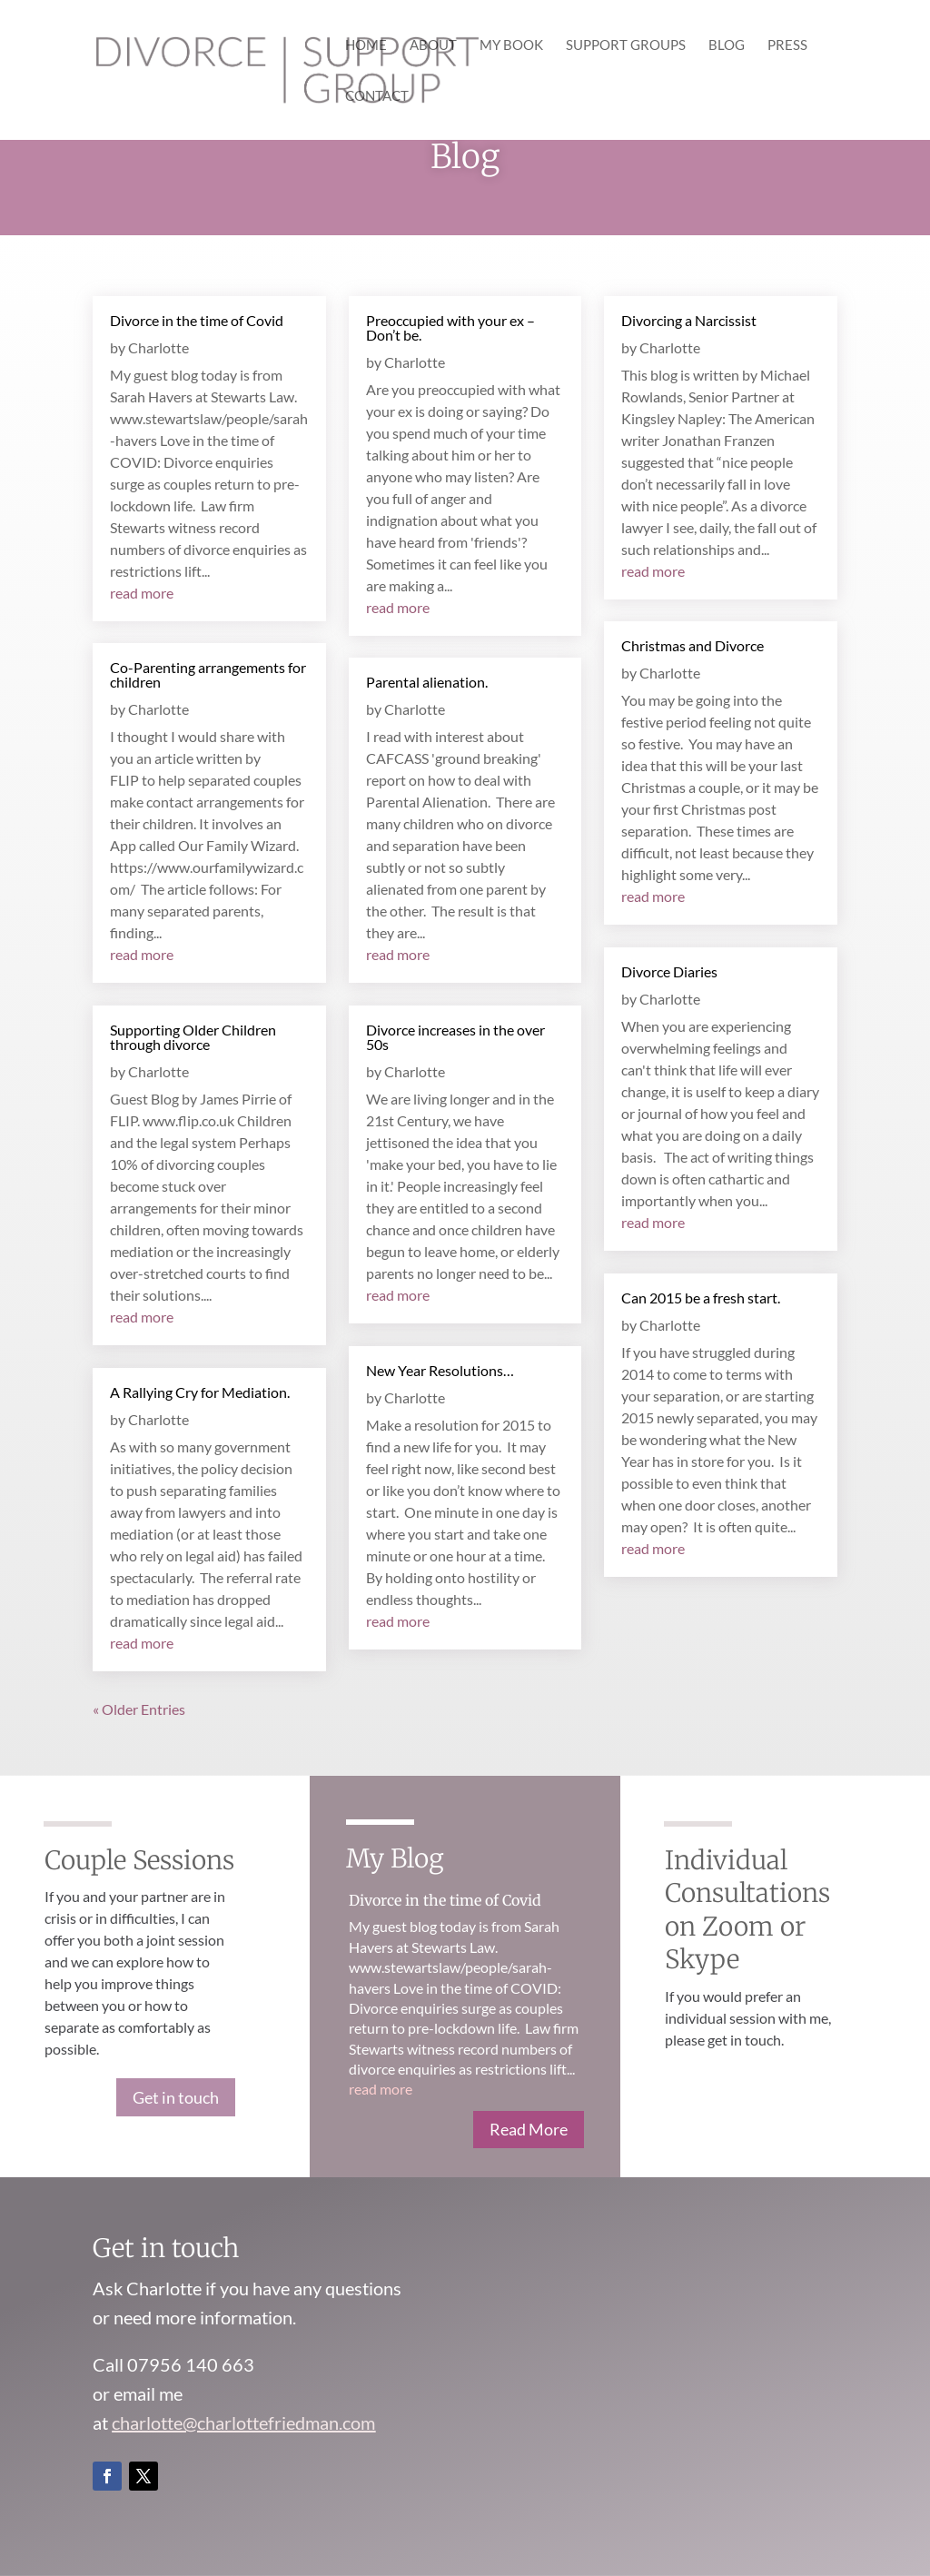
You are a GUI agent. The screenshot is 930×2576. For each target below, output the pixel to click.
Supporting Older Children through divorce (193, 1037)
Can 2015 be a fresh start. (700, 1297)
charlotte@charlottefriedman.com (243, 2422)
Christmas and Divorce (692, 645)
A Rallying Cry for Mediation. (200, 1392)
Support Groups (626, 45)
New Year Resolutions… (440, 1370)
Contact (377, 96)
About (433, 45)
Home (366, 45)
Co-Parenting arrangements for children (208, 674)
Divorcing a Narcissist (689, 320)
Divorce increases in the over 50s (455, 1037)
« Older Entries (139, 1709)
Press (787, 45)
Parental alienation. (427, 681)
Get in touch (176, 2097)
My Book (511, 45)
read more (141, 592)
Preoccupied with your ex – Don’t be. (450, 327)
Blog (726, 45)
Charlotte (158, 347)
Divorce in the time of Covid (196, 320)
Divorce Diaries (669, 971)
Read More (529, 2129)
